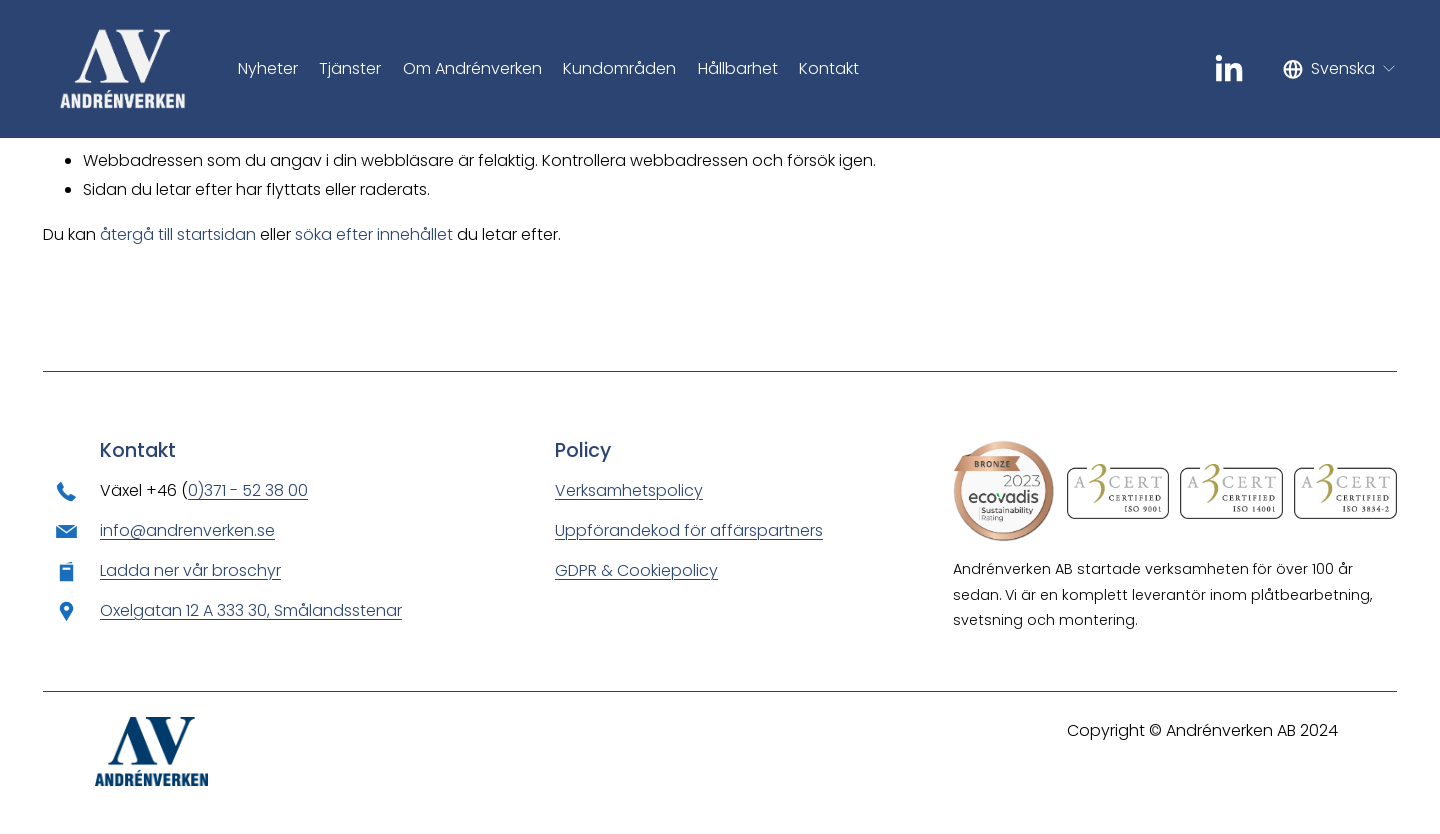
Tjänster (350, 68)
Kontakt (829, 68)
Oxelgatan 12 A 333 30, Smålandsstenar (251, 610)
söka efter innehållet (374, 234)
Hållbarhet (738, 68)
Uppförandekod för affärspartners (689, 530)
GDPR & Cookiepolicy (636, 570)
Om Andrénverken (472, 68)
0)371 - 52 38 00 (248, 490)
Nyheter (268, 68)
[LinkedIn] (1228, 69)
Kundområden (619, 68)
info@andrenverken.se (187, 530)
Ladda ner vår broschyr (190, 570)
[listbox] (1340, 69)
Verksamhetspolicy (629, 490)
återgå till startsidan (178, 234)
